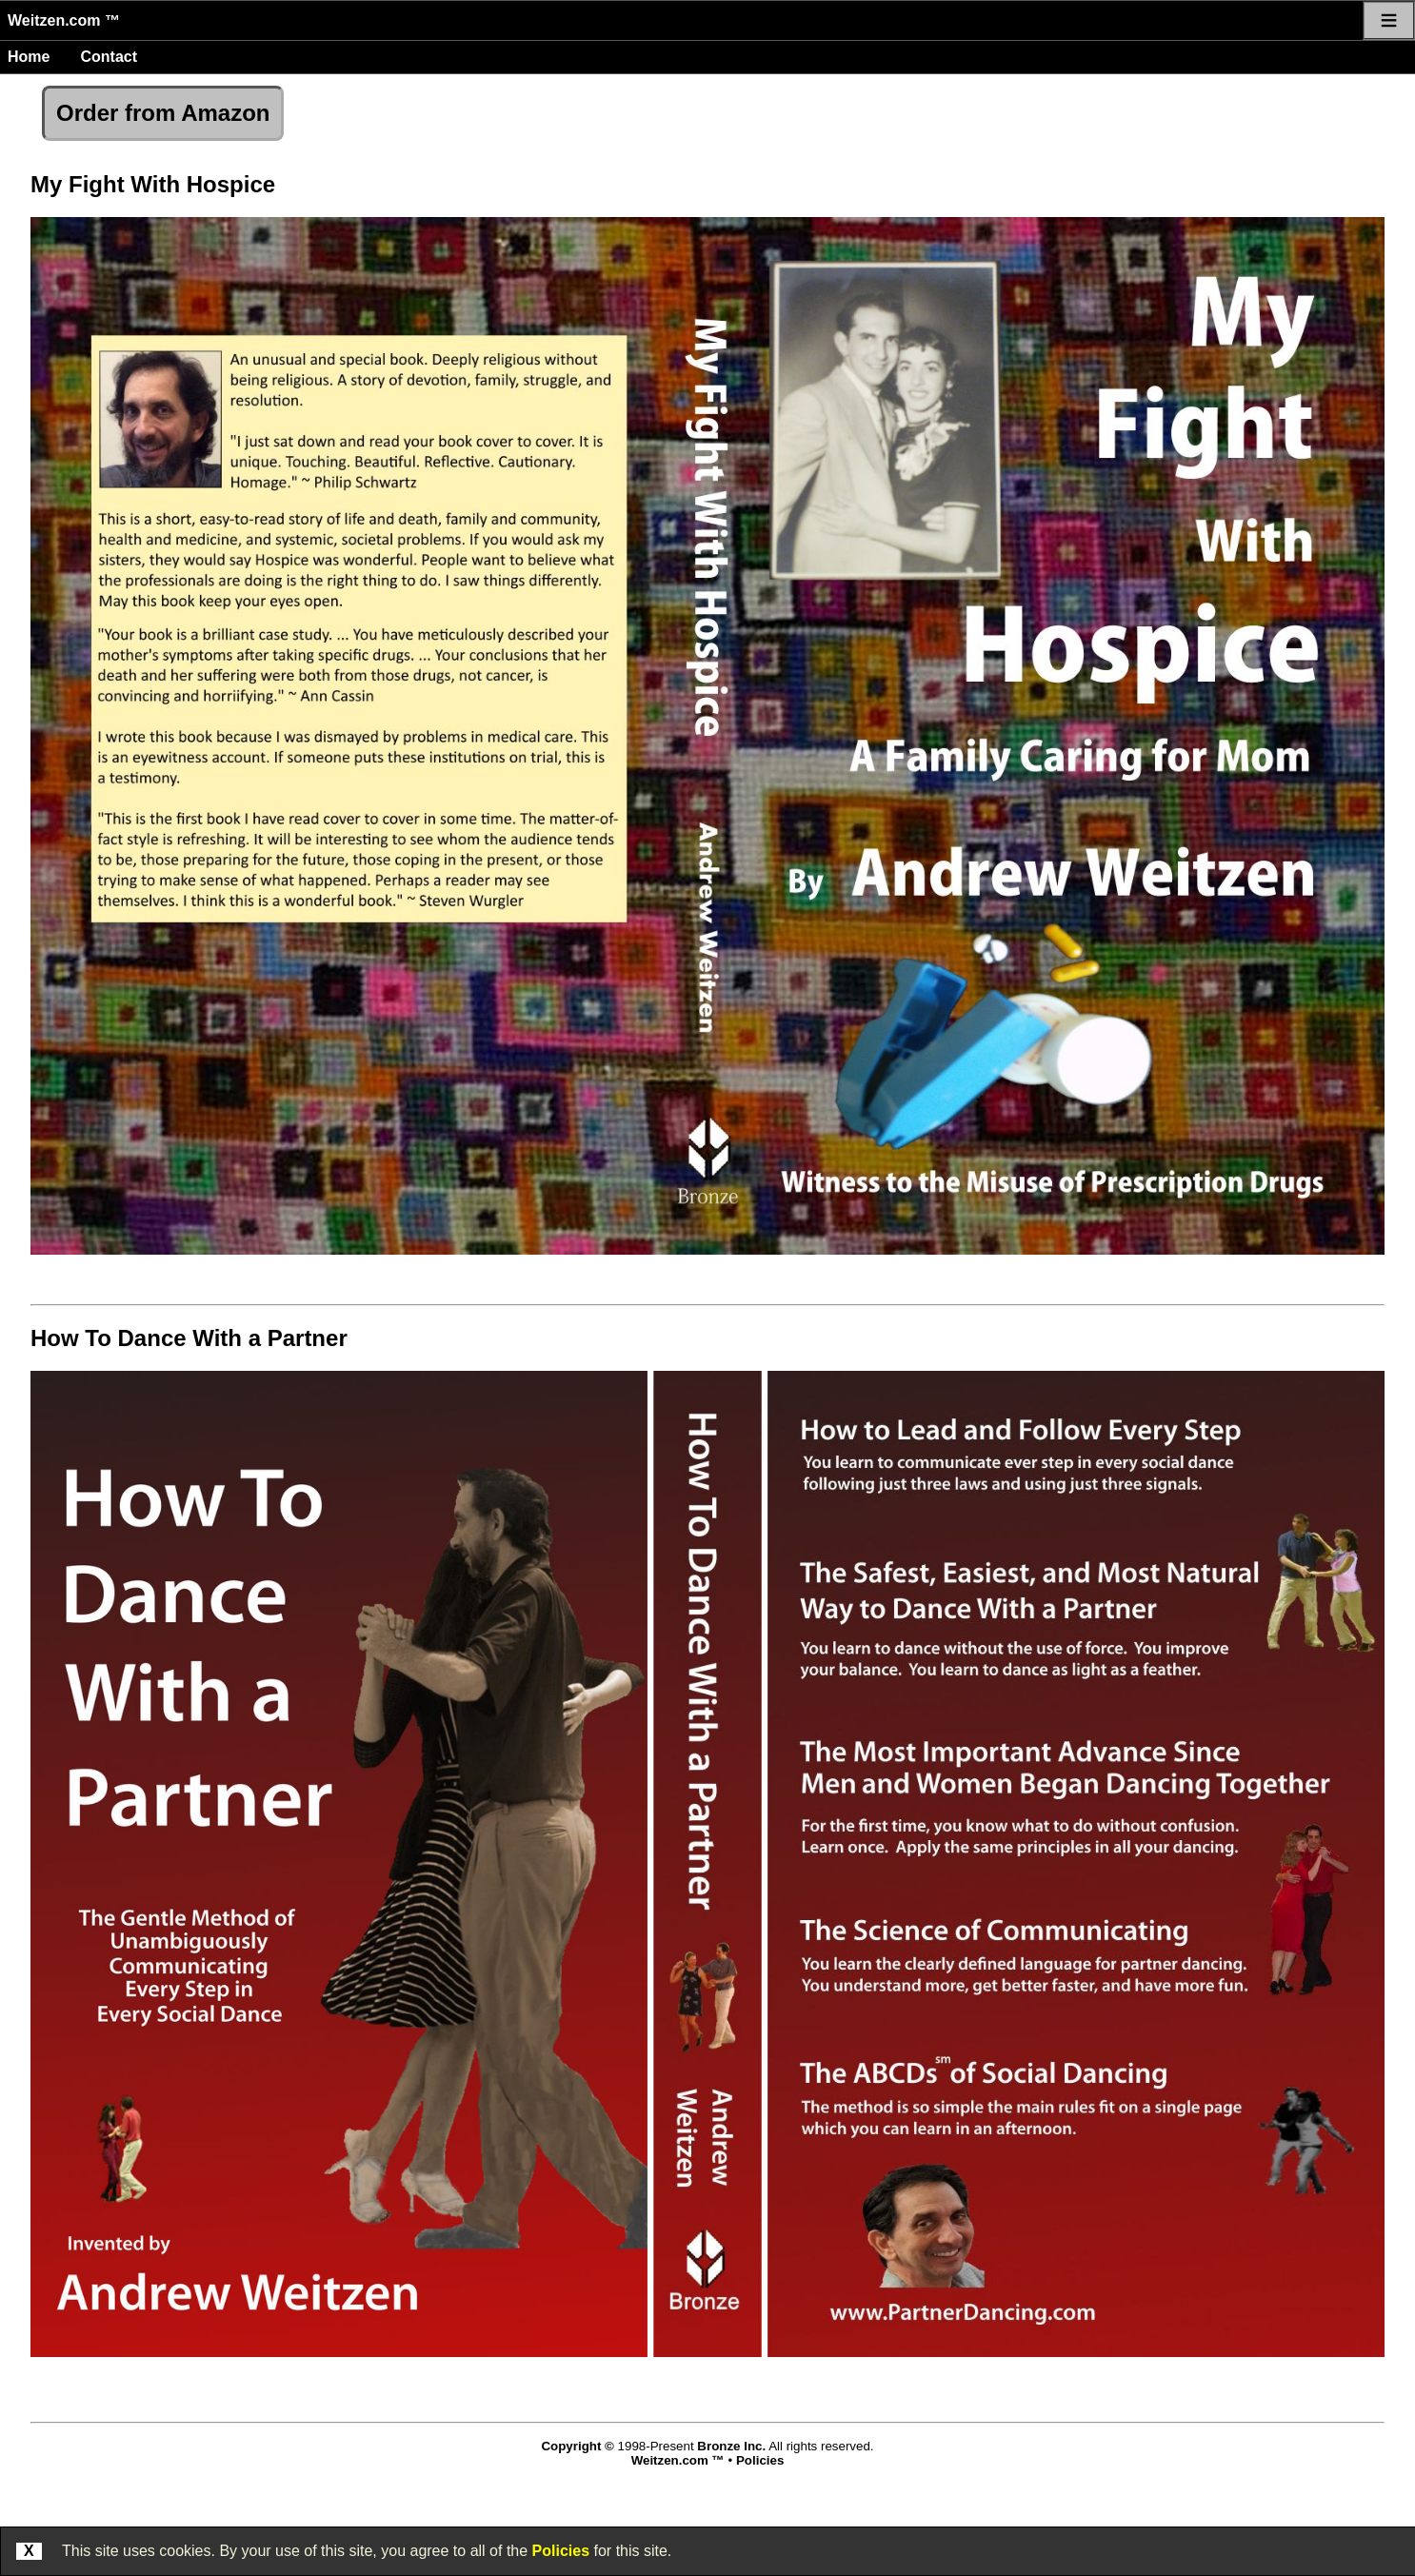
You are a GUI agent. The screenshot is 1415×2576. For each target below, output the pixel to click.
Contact (108, 57)
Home (29, 57)
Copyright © (577, 2446)
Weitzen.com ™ (64, 20)
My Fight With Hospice (152, 184)
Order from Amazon (162, 113)
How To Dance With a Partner (189, 1338)
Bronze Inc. (731, 2446)
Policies (560, 2551)
